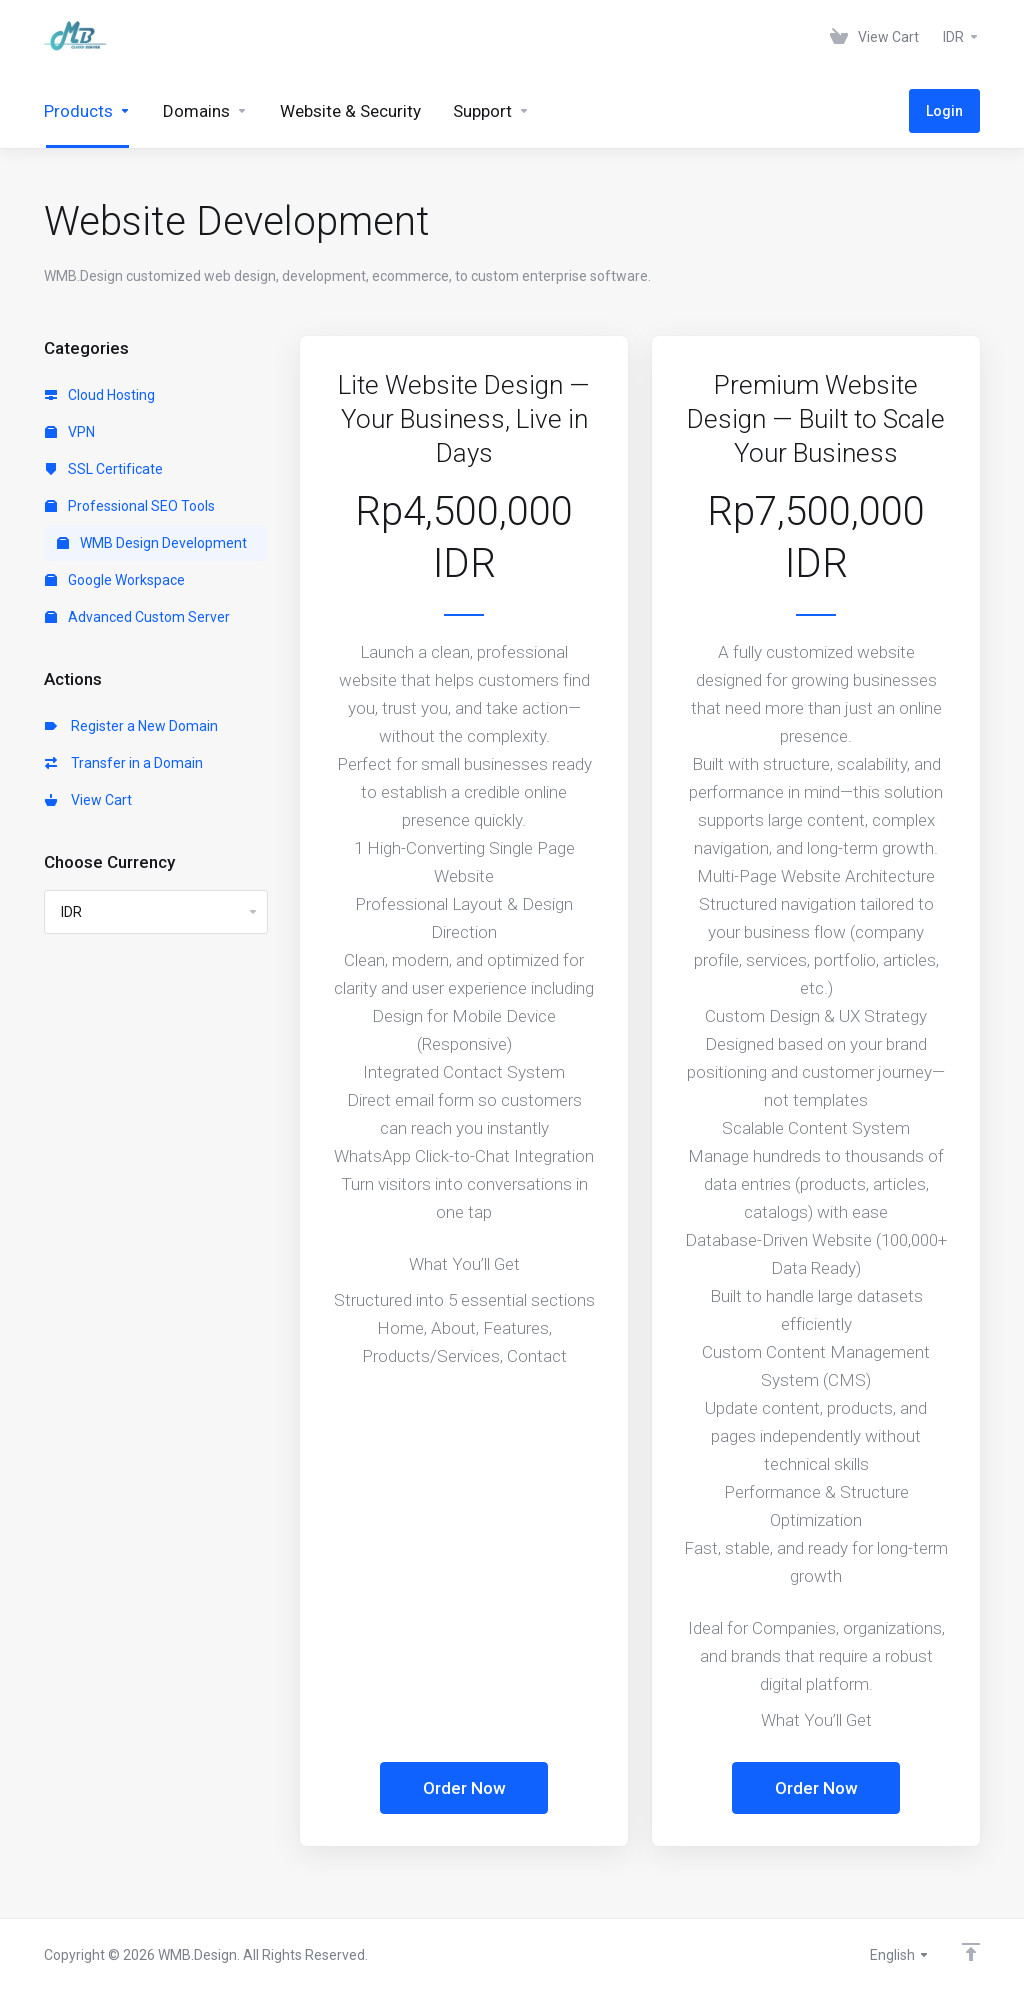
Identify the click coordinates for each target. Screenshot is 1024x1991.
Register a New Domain (131, 726)
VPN (70, 432)
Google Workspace (115, 580)
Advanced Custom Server (137, 617)
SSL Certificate (104, 469)
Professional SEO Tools (130, 506)
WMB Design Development (152, 543)
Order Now (464, 1788)
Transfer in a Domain (124, 763)
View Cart (88, 800)
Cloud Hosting (100, 395)
